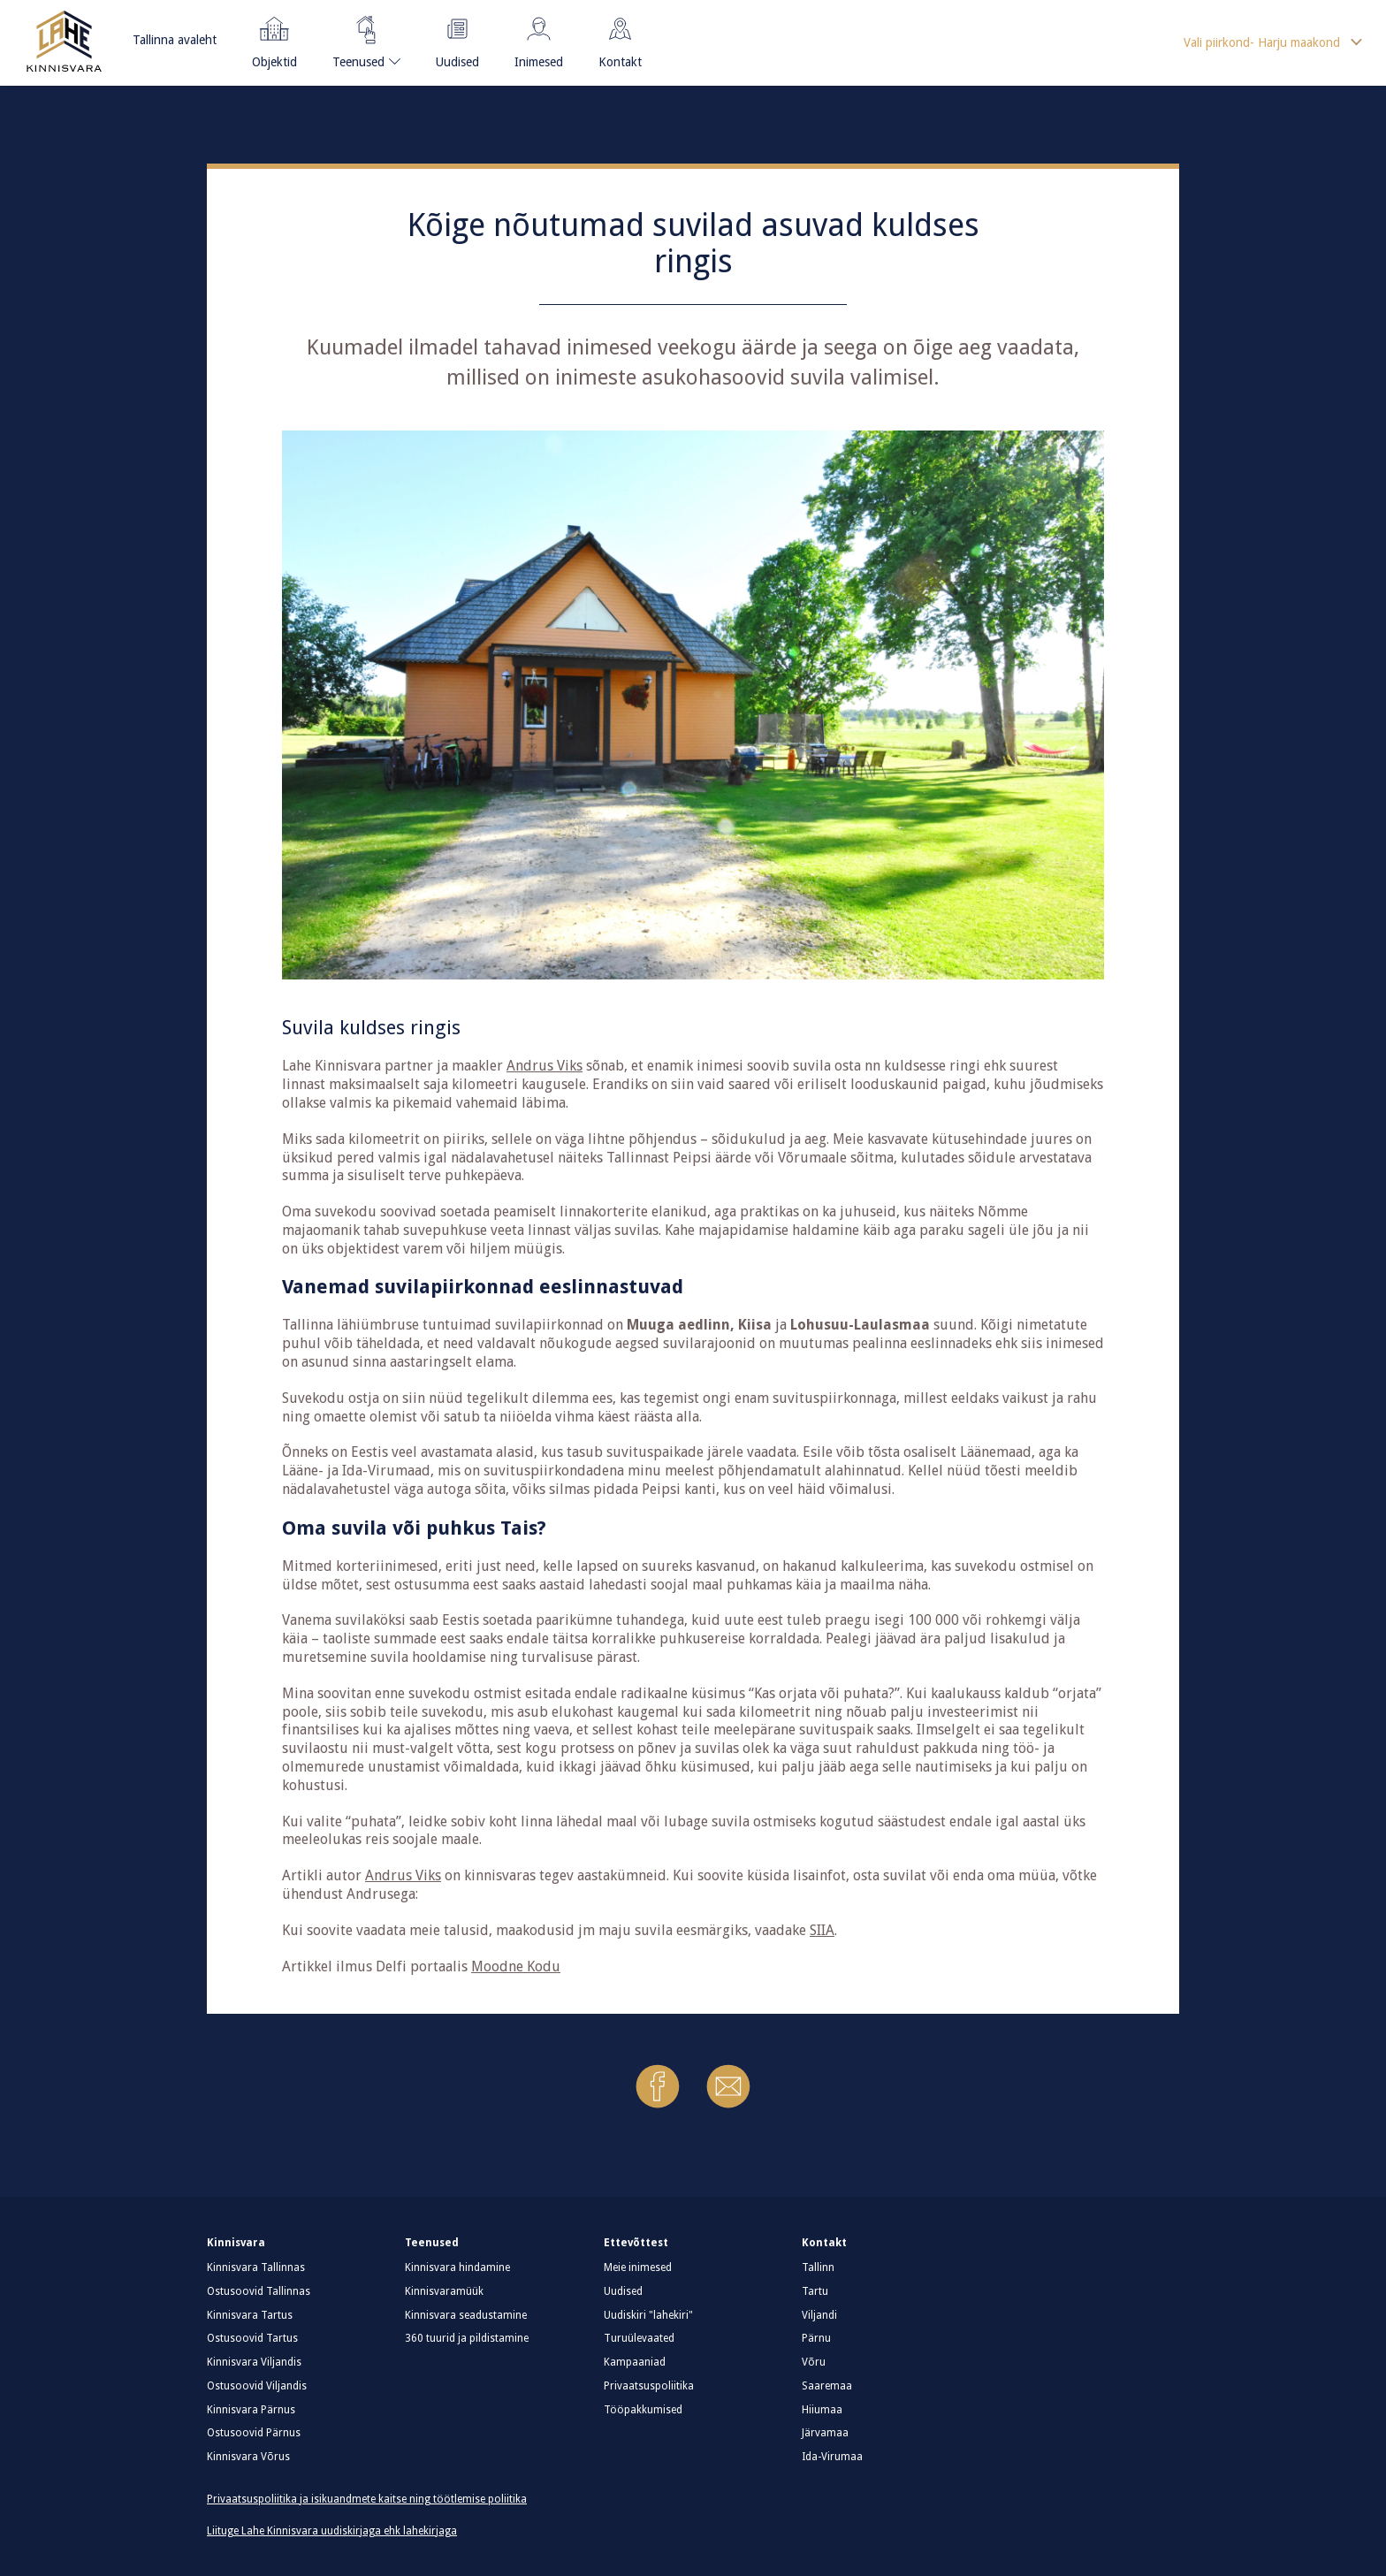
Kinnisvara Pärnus (251, 2410)
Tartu (815, 2291)
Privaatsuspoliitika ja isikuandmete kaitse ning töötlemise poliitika (367, 2499)
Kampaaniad (635, 2362)
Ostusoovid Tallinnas (258, 2291)
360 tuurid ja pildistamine (467, 2338)
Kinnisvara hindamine (457, 2267)
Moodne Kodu (515, 1966)
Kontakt (620, 39)
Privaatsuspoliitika (649, 2386)
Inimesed (538, 39)
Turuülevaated (639, 2338)
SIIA (822, 1930)
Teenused (359, 39)
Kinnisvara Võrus (248, 2456)
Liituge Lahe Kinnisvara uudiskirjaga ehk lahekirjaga (332, 2531)
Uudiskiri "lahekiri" (648, 2315)
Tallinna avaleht (175, 40)
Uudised (457, 39)
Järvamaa (825, 2433)
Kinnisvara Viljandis (254, 2362)
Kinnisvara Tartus (250, 2315)
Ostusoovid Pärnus (254, 2433)
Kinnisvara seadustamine (466, 2315)
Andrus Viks (544, 1065)
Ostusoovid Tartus (252, 2338)
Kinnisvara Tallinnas (256, 2267)
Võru (814, 2362)
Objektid (274, 39)
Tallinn (818, 2267)
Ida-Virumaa (832, 2456)
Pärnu (816, 2338)
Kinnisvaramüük (444, 2291)
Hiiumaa (822, 2410)
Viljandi (819, 2315)
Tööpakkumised (643, 2410)
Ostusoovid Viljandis (257, 2386)
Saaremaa (827, 2386)
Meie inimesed (638, 2267)
